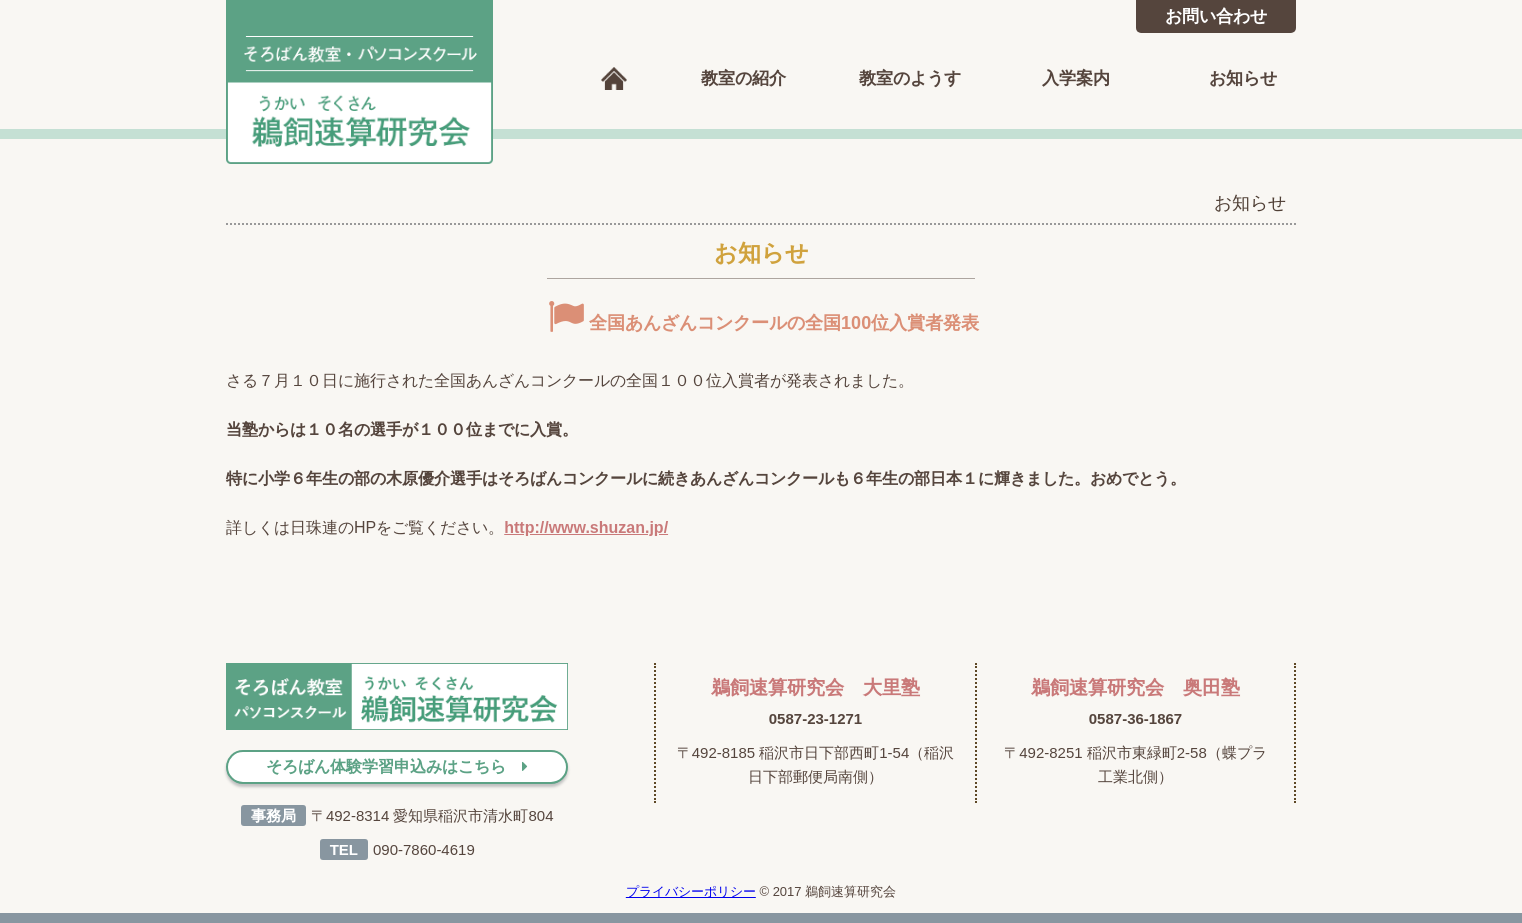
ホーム (614, 78)
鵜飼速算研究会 (360, 82)
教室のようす (910, 78)
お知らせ (1243, 78)
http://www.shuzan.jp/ (586, 527)
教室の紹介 (743, 78)
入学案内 (1076, 78)
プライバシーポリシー (691, 891)
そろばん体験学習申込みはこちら (397, 766)
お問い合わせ (1216, 16)
